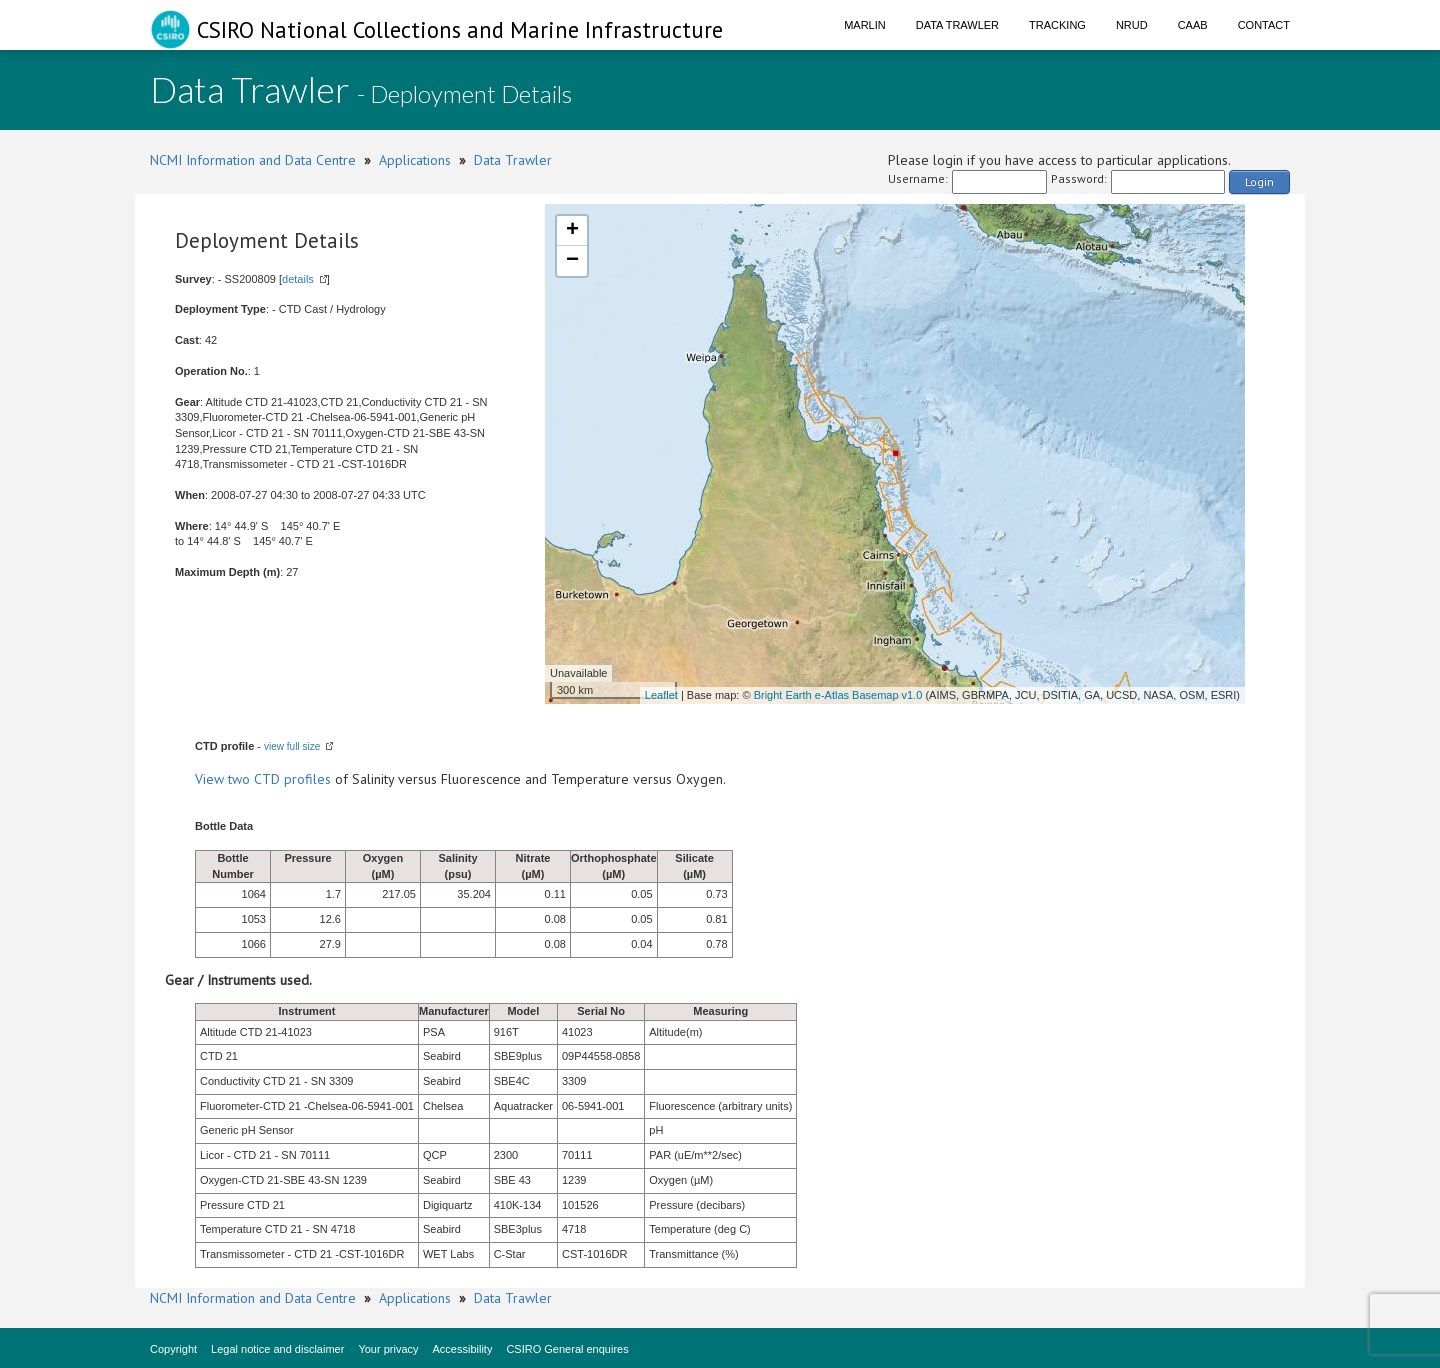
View (211, 779)
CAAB (1193, 25)
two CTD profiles (279, 779)
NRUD (1132, 25)
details (298, 279)
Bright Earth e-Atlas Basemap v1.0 (838, 695)
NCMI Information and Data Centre (253, 160)
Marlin (865, 25)
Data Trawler (957, 25)
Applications (415, 160)
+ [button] (572, 231)
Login (1259, 181)
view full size (292, 746)
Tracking (1057, 25)
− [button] (572, 261)
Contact (1264, 25)
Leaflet (661, 695)
